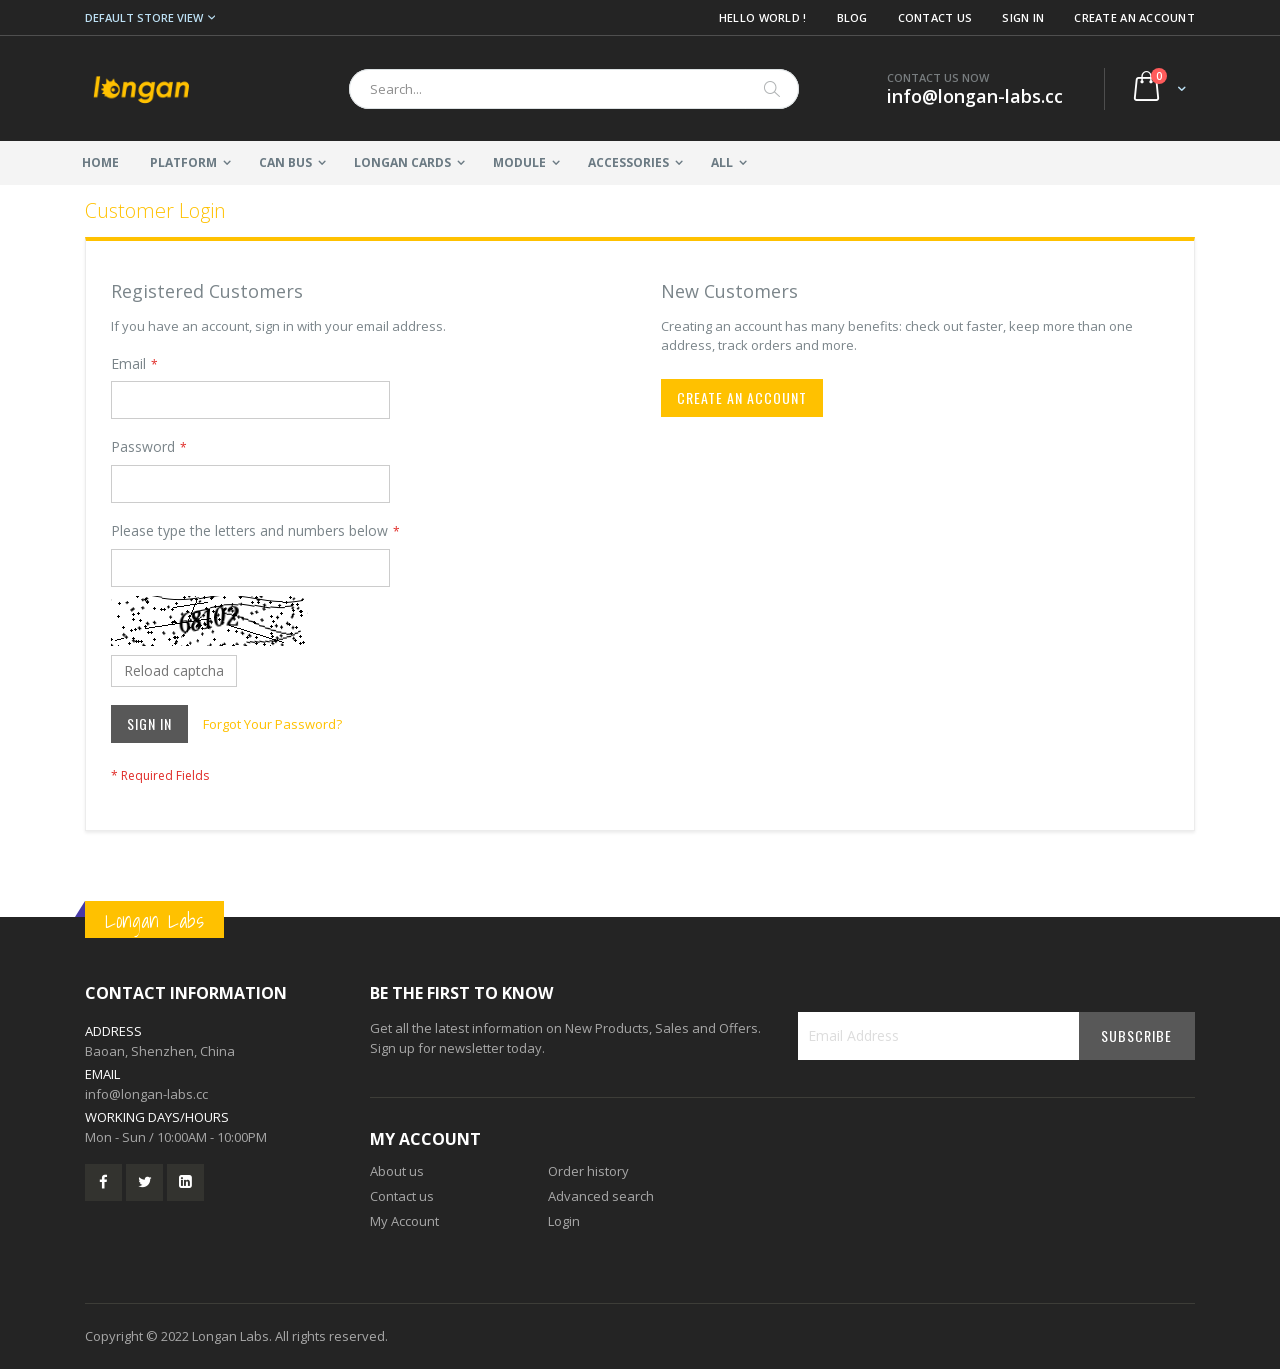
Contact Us (935, 17)
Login (564, 1221)
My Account (404, 1221)
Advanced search (601, 1196)
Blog (852, 17)
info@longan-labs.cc (146, 1094)
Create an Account (1134, 17)
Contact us (402, 1196)
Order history (588, 1171)
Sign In (1023, 17)
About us (397, 1171)
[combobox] (574, 89)
